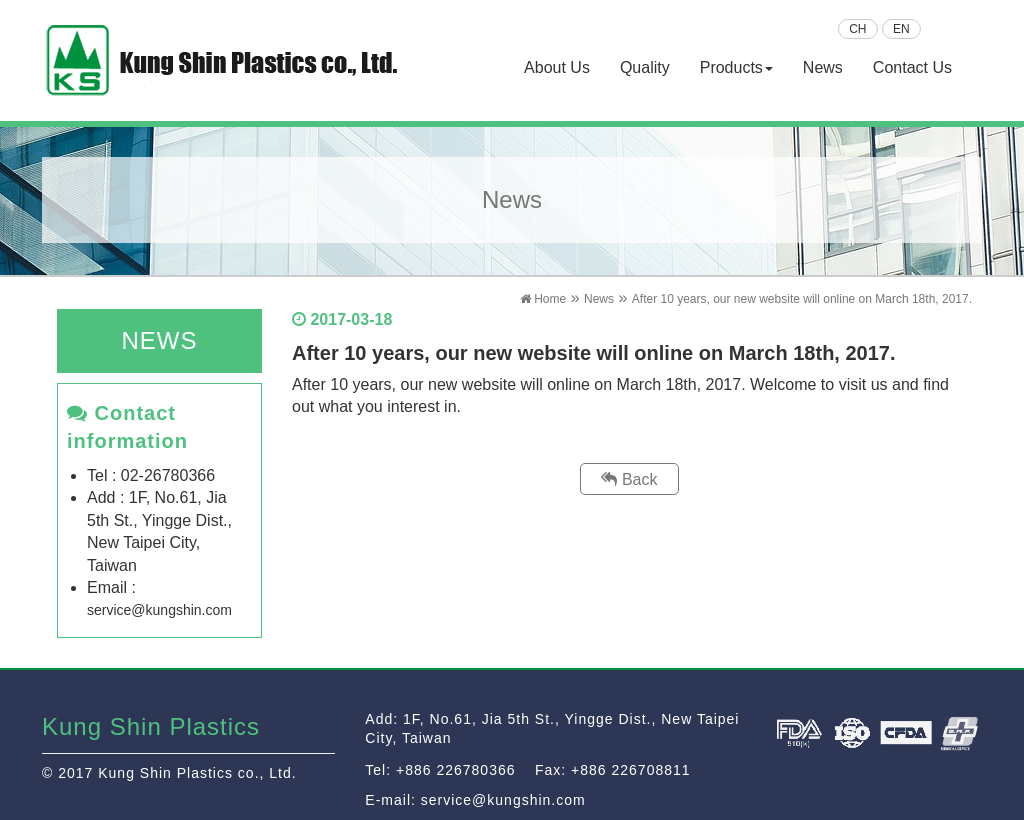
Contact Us (912, 67)
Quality (645, 67)
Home (543, 299)
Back (629, 479)
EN (901, 29)
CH (857, 29)
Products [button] (736, 67)
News (823, 67)
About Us (557, 67)
